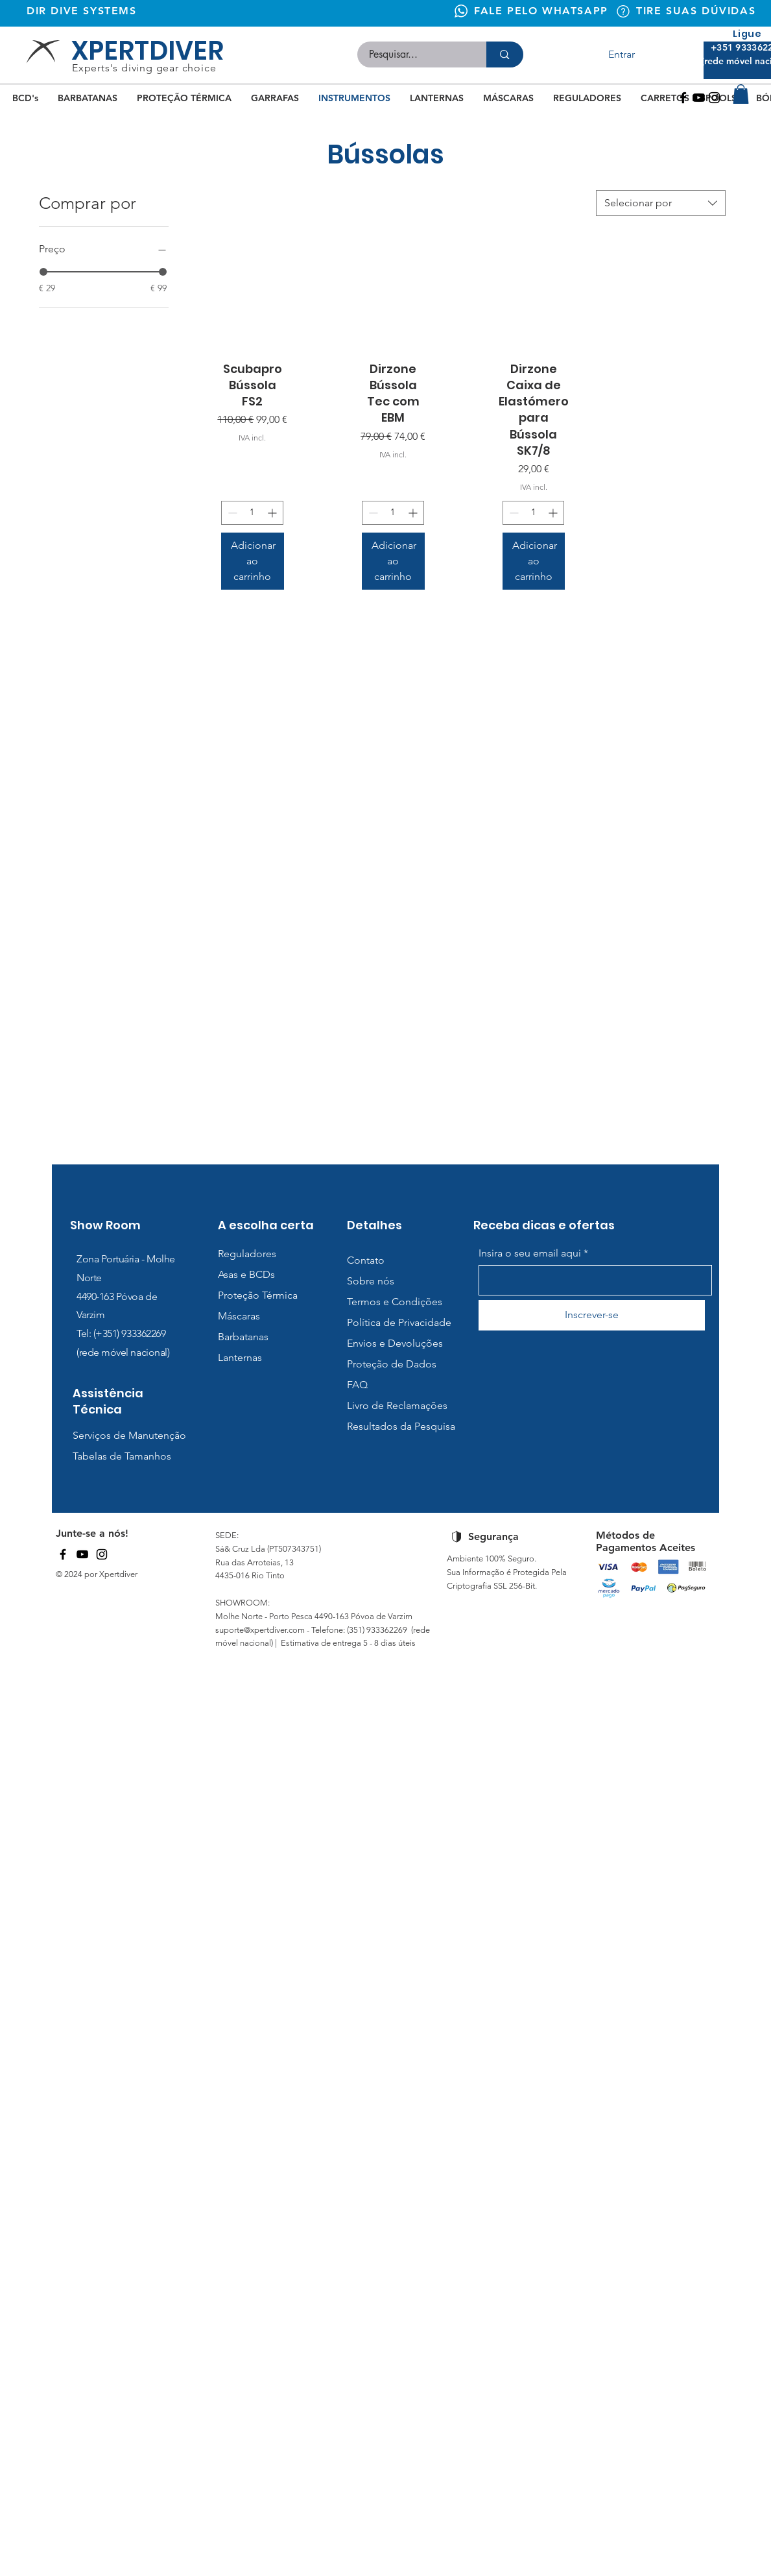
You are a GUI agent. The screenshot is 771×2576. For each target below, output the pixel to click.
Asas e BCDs (246, 1274)
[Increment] (273, 512)
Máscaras (239, 1316)
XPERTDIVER (147, 50)
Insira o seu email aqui (530, 1253)
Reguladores (247, 1253)
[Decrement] (231, 512)
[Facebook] (683, 97)
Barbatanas (243, 1336)
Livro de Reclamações (397, 1405)
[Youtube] (698, 97)
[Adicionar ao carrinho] (252, 561)
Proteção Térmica (258, 1295)
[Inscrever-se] (592, 1315)
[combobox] (661, 203)
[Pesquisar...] (414, 54)
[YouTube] (82, 1554)
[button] (741, 94)
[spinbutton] (252, 512)
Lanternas (240, 1357)
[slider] (43, 272)
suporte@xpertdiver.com (260, 1630)
